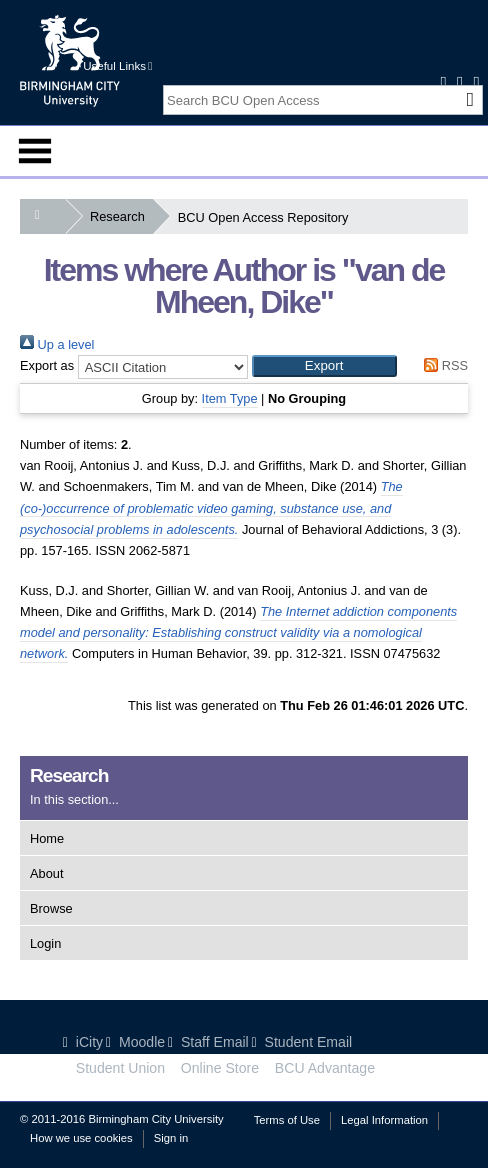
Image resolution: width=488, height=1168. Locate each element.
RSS (443, 365)
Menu (35, 151)
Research (121, 216)
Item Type (230, 398)
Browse (51, 908)
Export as (47, 365)
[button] (324, 366)
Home (47, 838)
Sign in (171, 1138)
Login (45, 943)
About (46, 873)
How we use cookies (81, 1138)
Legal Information (384, 1120)
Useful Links (117, 66)
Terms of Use (287, 1120)
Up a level (57, 344)
